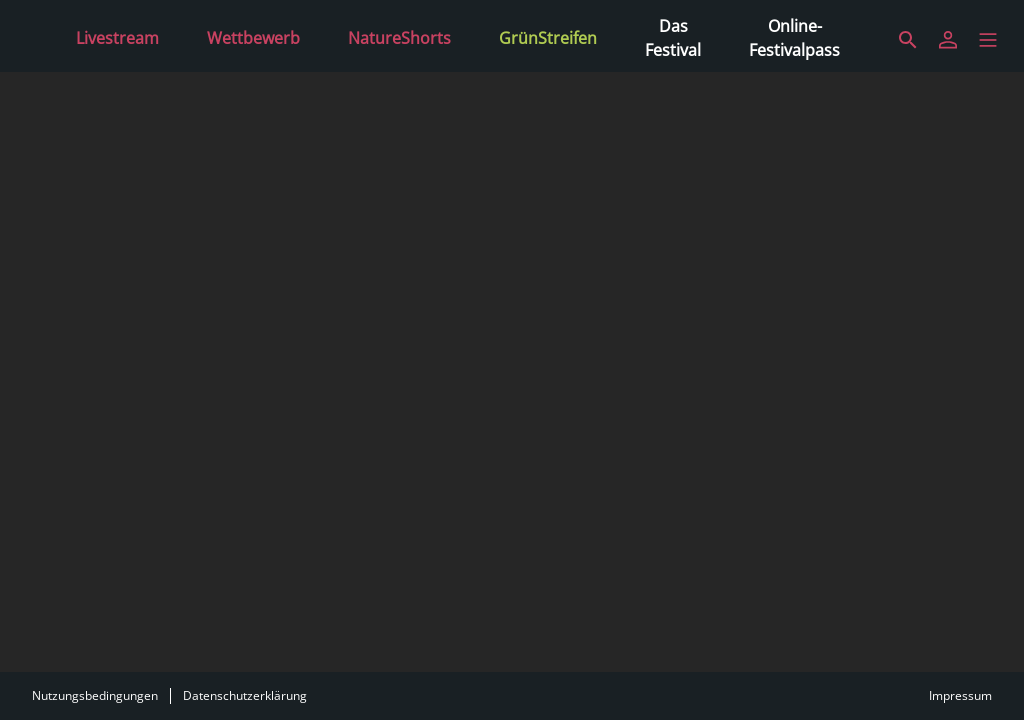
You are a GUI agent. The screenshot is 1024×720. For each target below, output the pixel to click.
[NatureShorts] (399, 36)
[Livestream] (117, 36)
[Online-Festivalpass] (794, 36)
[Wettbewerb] (253, 36)
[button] (988, 40)
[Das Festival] (673, 36)
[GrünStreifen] (548, 36)
